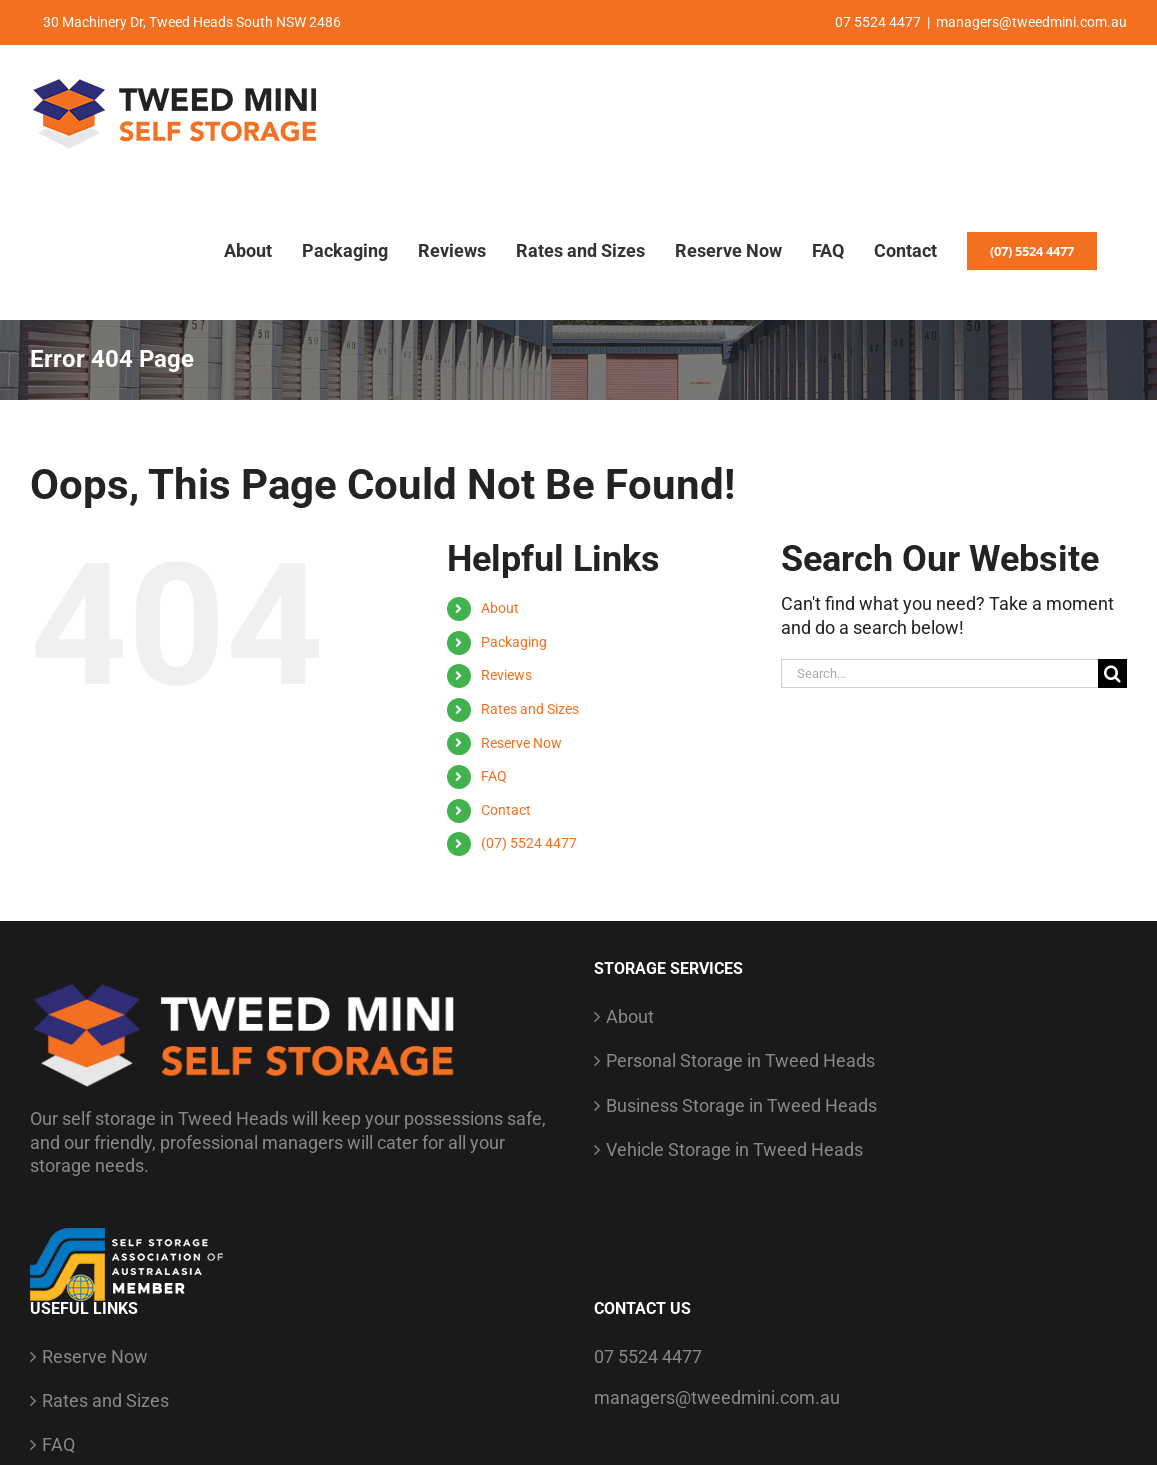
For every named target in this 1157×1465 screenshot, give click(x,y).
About (500, 608)
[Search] (1112, 673)
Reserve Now (521, 743)
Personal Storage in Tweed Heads (740, 1060)
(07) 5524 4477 (529, 843)
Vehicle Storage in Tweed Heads (734, 1149)
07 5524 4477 (648, 1356)
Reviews (506, 675)
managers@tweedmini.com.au (1031, 22)
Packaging (514, 642)
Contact (506, 810)
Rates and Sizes (530, 709)
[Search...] (939, 673)
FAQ (494, 776)
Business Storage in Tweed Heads (741, 1105)
